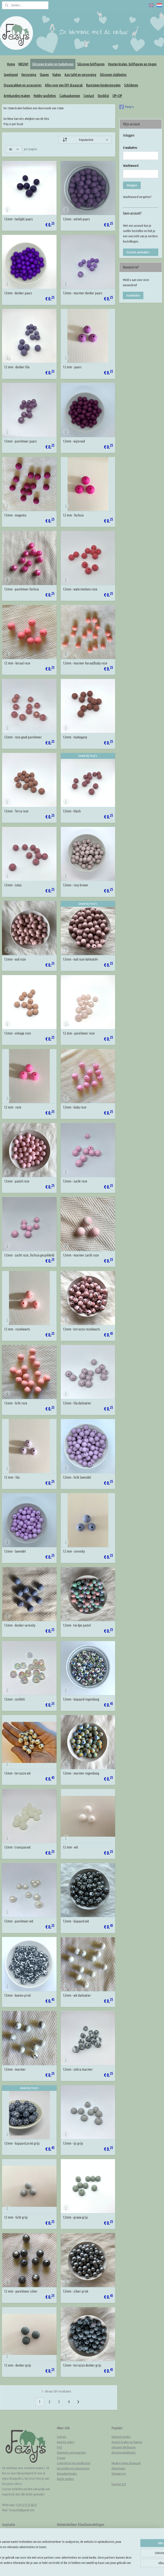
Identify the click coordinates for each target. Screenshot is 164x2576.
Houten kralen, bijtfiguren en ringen (132, 64)
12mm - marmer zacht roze (81, 1255)
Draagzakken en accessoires (22, 85)
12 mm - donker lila (16, 367)
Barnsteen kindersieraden (103, 85)
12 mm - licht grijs (16, 2217)
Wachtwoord (130, 165)
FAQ (59, 2447)
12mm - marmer (15, 2069)
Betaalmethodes (67, 2473)
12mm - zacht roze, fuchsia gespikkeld (29, 1255)
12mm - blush (72, 811)
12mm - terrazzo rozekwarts (81, 1329)
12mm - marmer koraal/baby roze (85, 663)
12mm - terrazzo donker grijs (82, 2365)
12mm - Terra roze (16, 811)
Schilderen (131, 85)
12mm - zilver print (75, 2291)
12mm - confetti (14, 1699)
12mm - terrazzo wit (17, 1773)
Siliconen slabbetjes (113, 74)
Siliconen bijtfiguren (91, 64)
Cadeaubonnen (69, 96)
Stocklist (103, 96)
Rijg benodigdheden (123, 2452)
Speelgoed (11, 74)
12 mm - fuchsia (73, 515)
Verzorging (28, 74)
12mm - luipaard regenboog (81, 1699)
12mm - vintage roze (17, 1033)
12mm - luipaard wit (76, 1921)
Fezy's (126, 107)
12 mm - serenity (74, 1551)
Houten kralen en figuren (126, 2442)
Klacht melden (65, 2479)
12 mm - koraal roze (17, 663)
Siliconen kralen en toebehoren (53, 64)
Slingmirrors (118, 2473)
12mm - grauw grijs (75, 2217)
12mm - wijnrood (74, 441)
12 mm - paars (72, 367)
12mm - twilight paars (18, 219)
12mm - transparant (17, 1847)
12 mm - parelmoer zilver (20, 2291)
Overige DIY (118, 2484)
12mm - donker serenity (19, 1625)
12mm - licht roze (15, 1403)
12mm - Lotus (13, 885)
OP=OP (117, 96)
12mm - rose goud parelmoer (23, 737)
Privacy (61, 2458)
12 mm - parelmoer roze (79, 1033)
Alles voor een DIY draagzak (64, 85)
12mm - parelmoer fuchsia (21, 589)
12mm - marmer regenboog (81, 1773)
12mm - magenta (15, 515)
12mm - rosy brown (75, 885)
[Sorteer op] (85, 139)
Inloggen (132, 185)
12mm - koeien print (17, 1995)
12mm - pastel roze (16, 1181)
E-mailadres (130, 147)
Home (11, 64)
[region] (53, 2552)
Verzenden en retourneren (73, 2468)
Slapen (44, 74)
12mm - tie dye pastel (77, 1625)
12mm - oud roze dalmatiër (80, 959)
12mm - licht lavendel (77, 1477)
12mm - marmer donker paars (82, 293)
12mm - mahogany (75, 737)
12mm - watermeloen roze (80, 589)
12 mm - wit (70, 1847)
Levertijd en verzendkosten (73, 2463)
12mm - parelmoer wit (18, 1921)
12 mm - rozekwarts (17, 1329)
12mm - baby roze (74, 1107)
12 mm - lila (12, 1477)
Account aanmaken (138, 252)
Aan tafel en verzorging (80, 74)
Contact (89, 96)
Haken (56, 74)
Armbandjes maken (17, 96)
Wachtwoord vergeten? (137, 197)
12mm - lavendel (15, 1551)
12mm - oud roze (15, 959)
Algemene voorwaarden (71, 2452)
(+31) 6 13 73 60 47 (26, 2505)
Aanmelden (133, 295)
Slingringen (118, 2468)
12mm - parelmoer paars (20, 441)
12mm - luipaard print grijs (22, 2143)
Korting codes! (66, 2442)
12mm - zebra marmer (78, 2069)
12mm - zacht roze (75, 1181)
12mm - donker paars (18, 293)
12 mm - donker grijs (17, 2365)
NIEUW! (23, 64)
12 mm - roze (12, 1107)
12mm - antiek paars (76, 219)
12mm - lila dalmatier (77, 1403)
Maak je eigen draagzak (126, 2463)
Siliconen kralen (120, 2437)
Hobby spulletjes (45, 96)
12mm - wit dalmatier (77, 1995)
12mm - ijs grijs (73, 2143)
